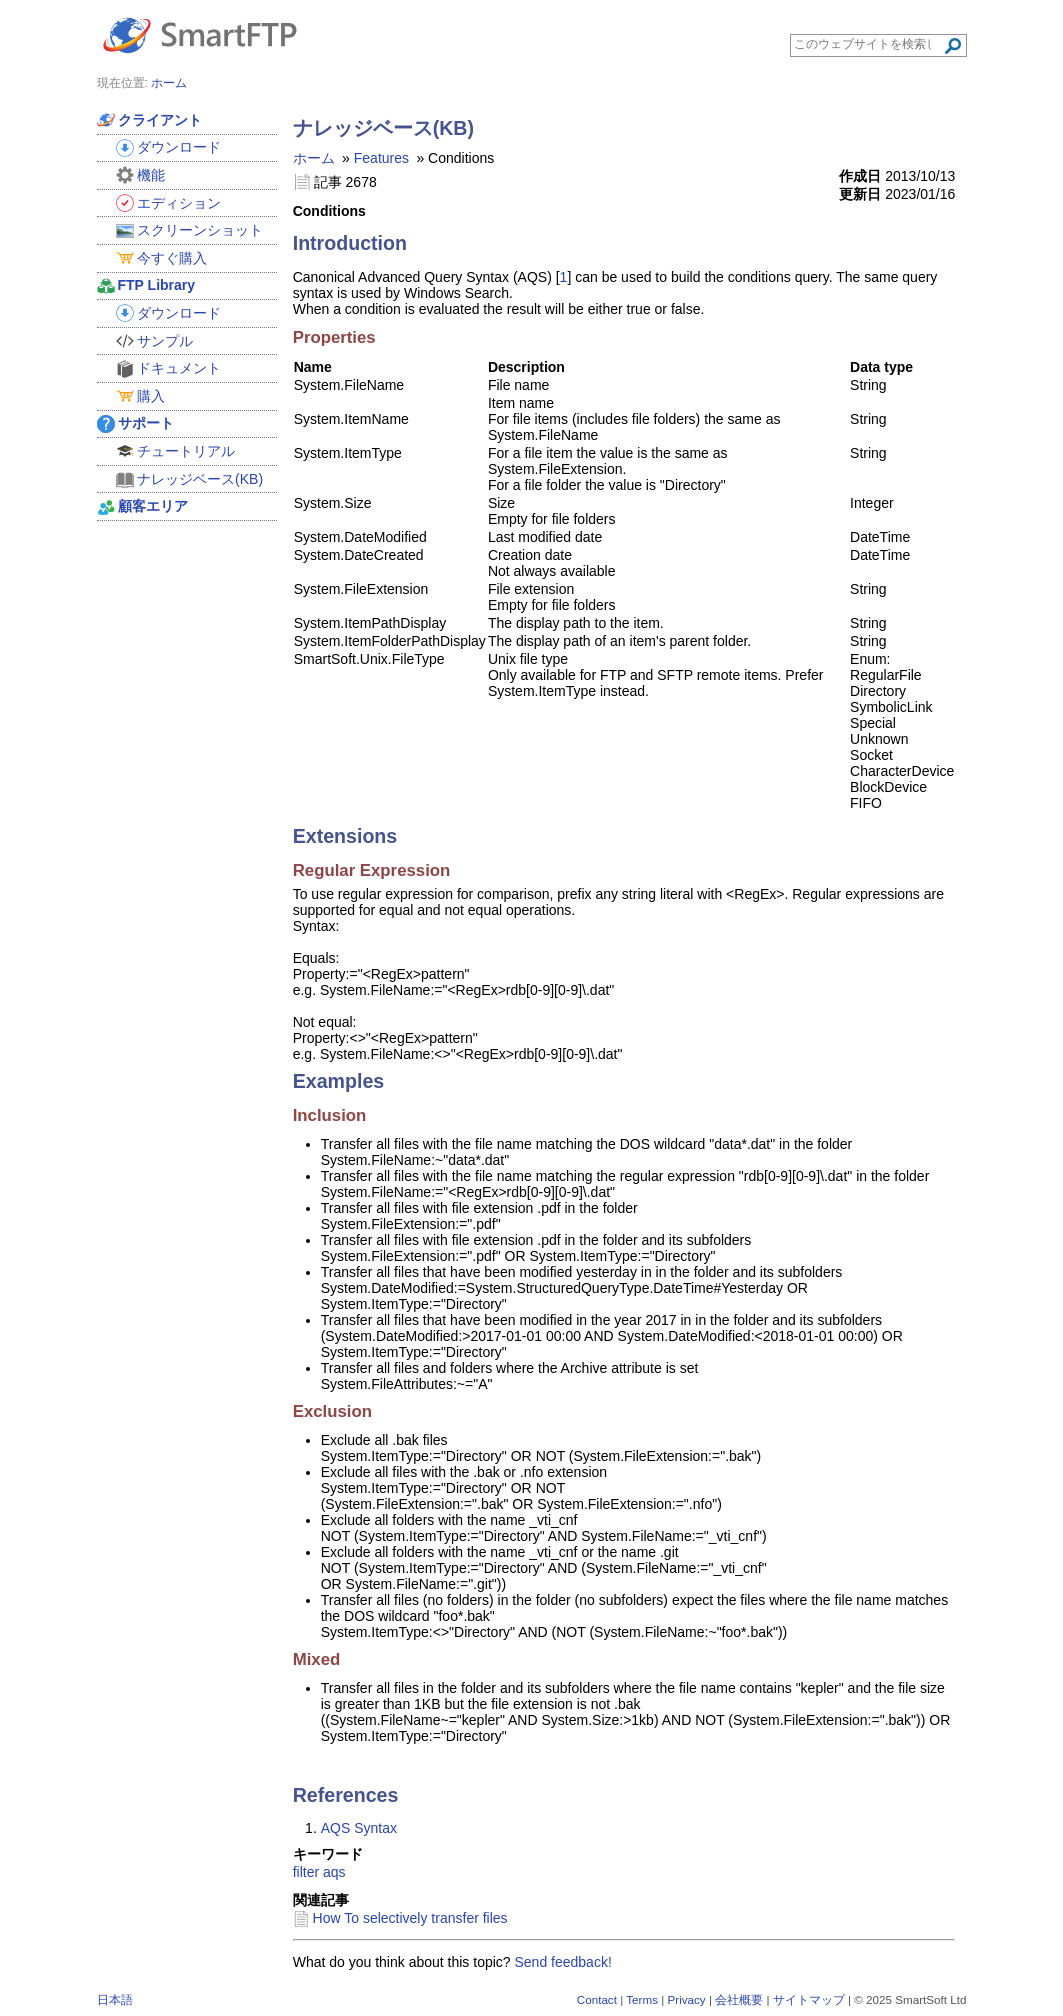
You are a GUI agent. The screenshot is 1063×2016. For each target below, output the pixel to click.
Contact (597, 1999)
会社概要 (739, 1999)
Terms (642, 1999)
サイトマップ (809, 1999)
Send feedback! (563, 1962)
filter (306, 1872)
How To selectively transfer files (410, 1918)
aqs (334, 1872)
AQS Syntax (359, 1828)
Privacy (686, 1999)
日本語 (115, 1999)
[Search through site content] (868, 44)
